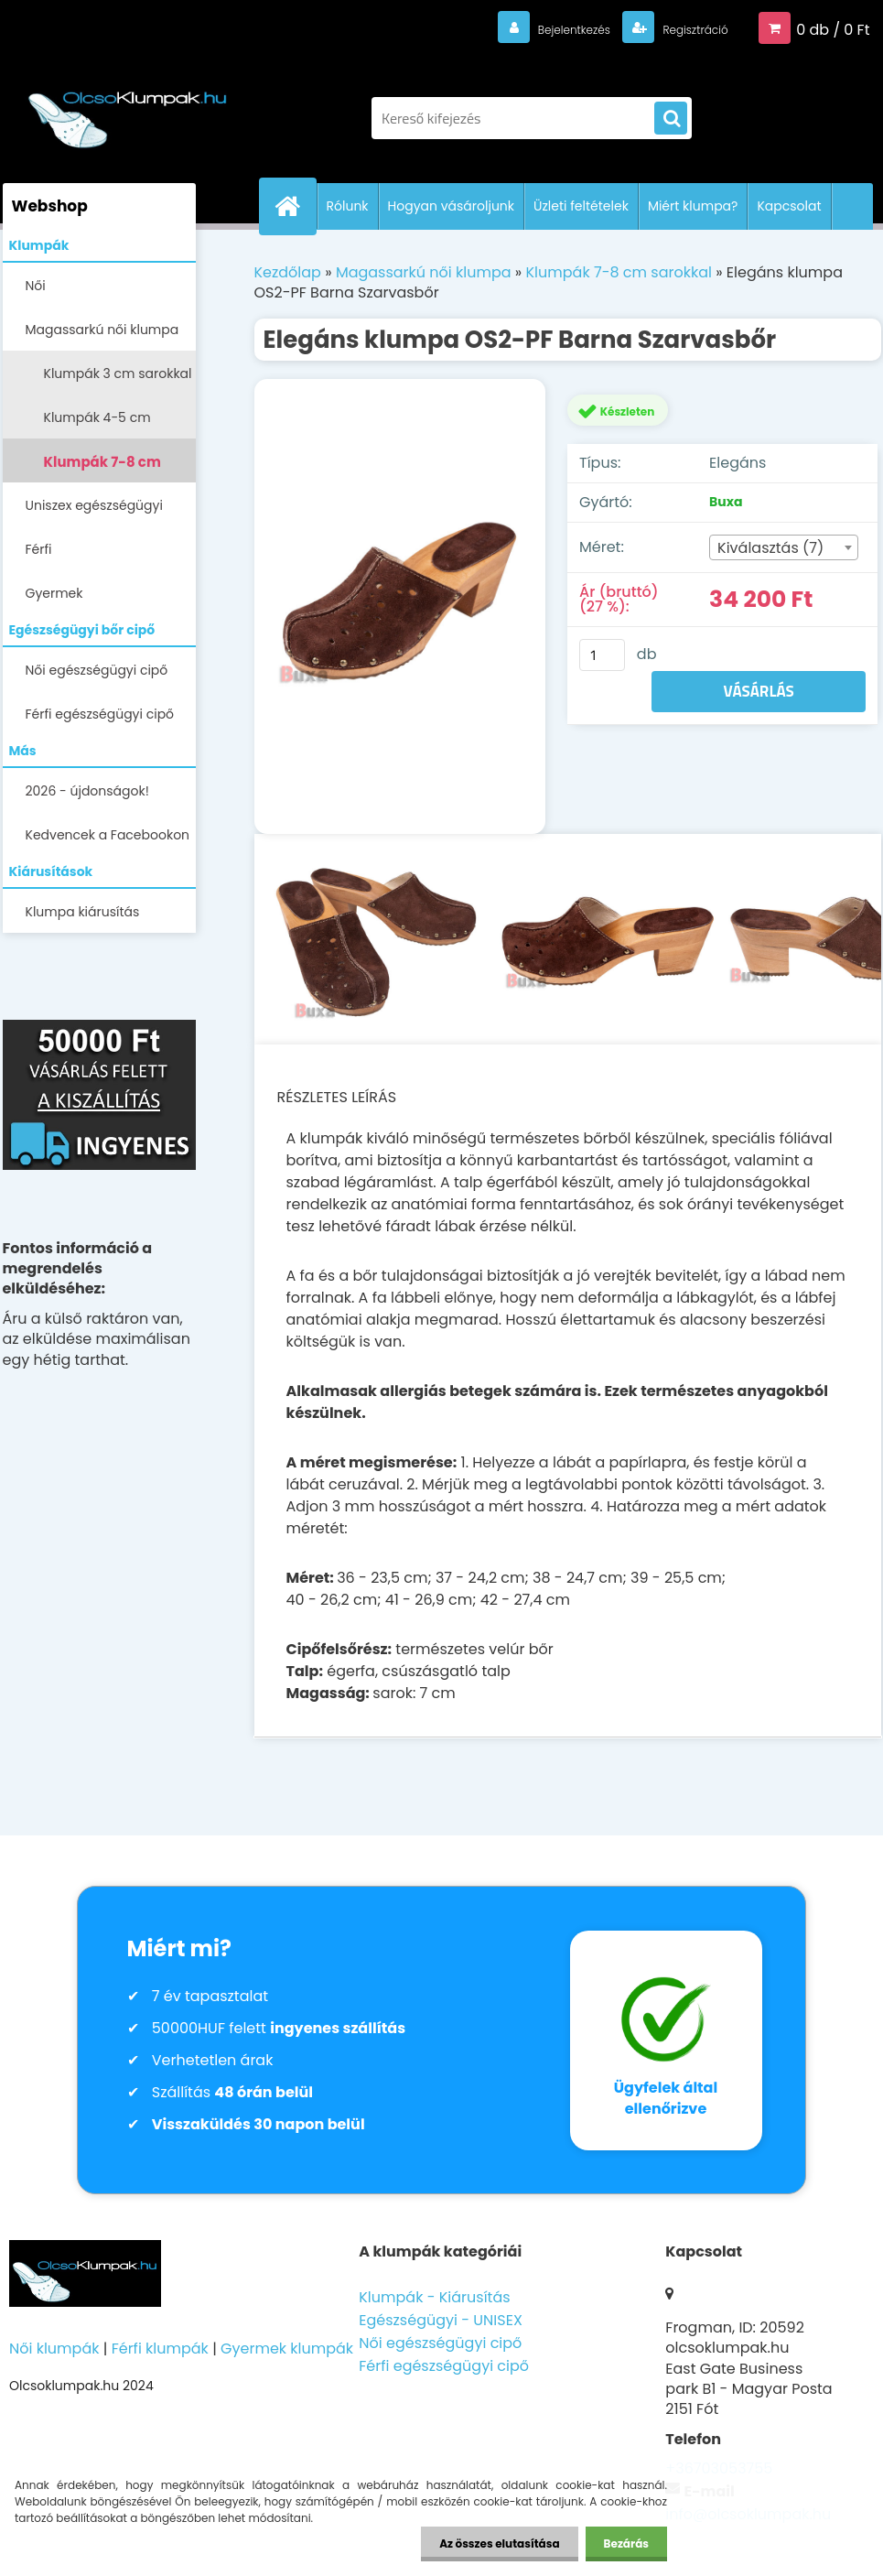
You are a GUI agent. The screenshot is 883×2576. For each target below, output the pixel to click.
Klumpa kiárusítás (83, 912)
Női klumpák (54, 2348)
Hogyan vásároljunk (451, 206)
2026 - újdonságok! (87, 791)
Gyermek (54, 593)
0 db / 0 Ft (832, 28)
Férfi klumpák (160, 2348)
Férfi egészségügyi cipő (100, 714)
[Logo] (128, 109)
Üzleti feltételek (581, 206)
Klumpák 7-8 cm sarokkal (102, 467)
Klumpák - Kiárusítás (434, 2297)
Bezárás (626, 2543)
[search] (670, 119)
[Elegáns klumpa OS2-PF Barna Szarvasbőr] (400, 606)
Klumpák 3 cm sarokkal (118, 373)
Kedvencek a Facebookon (108, 835)
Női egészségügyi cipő (97, 670)
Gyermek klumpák (287, 2348)
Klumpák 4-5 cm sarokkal (97, 423)
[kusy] (602, 655)
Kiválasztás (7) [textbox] (770, 547)
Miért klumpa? (693, 206)
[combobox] (783, 547)
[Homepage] (296, 206)
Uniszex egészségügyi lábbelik (94, 511)
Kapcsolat (789, 206)
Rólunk (348, 206)
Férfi (39, 549)
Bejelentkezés (538, 28)
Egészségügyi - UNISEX (440, 2320)
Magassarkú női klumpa (102, 329)
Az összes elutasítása (499, 2543)
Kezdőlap (287, 272)
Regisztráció (682, 28)
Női (36, 285)
